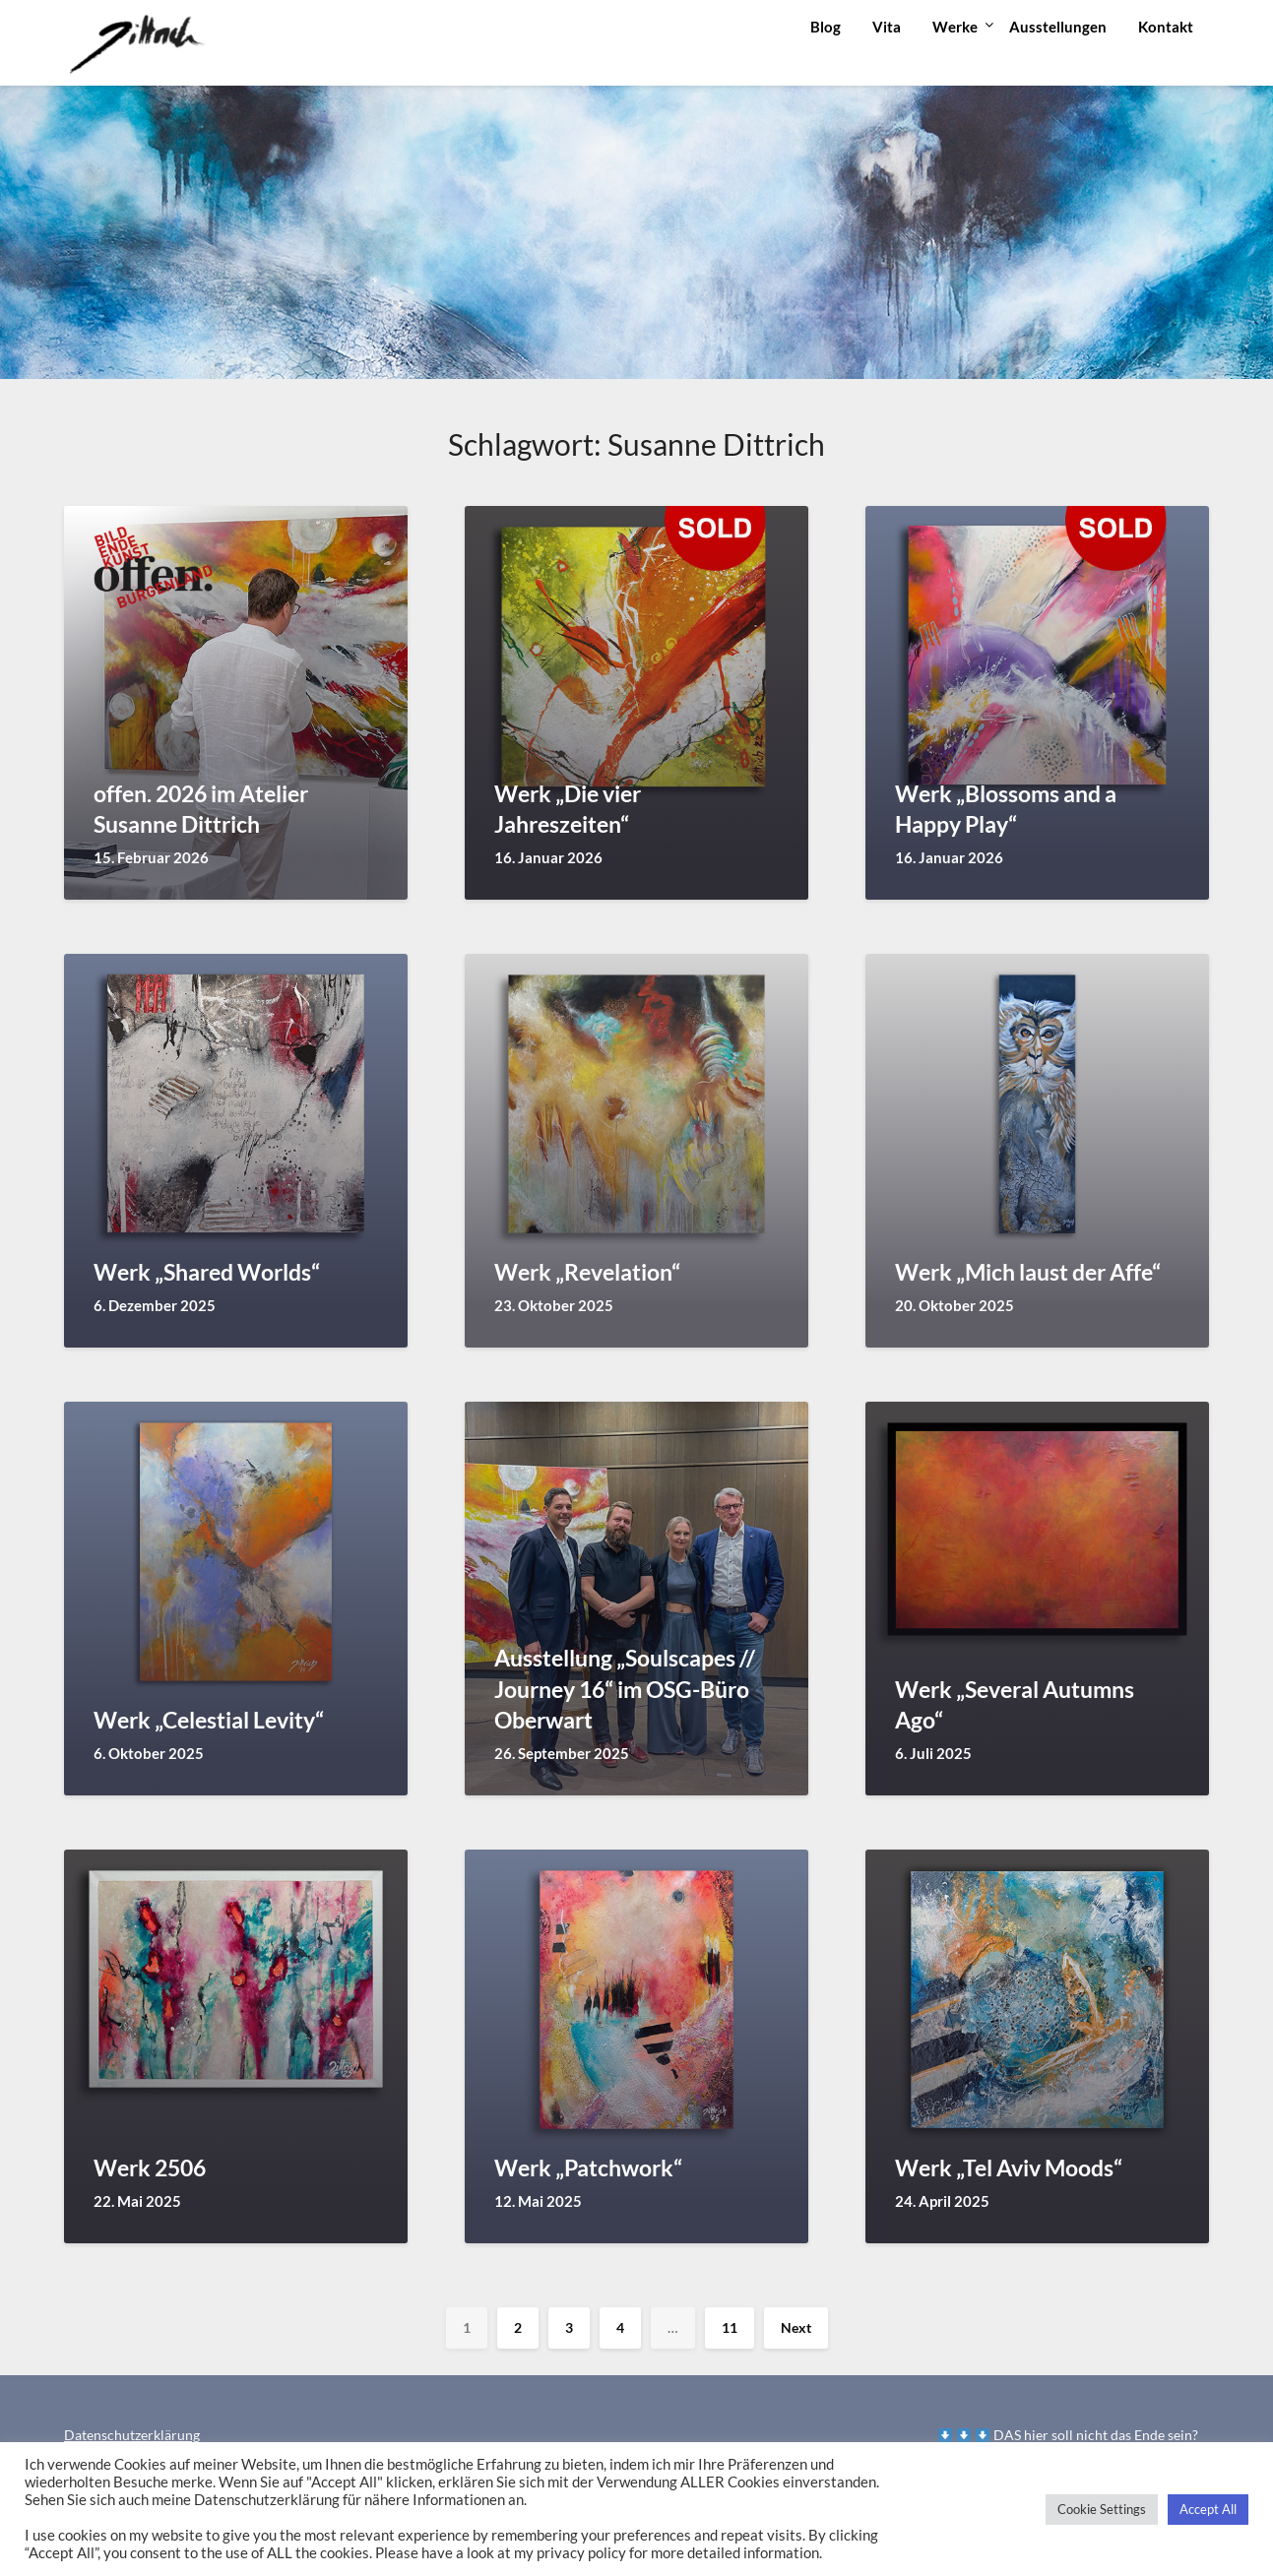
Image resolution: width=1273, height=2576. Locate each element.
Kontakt (1165, 26)
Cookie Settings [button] (1101, 2509)
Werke (955, 26)
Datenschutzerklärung (132, 2434)
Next (796, 2327)
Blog (825, 26)
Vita (886, 26)
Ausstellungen (1058, 26)
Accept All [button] (1208, 2509)
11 (729, 2327)
